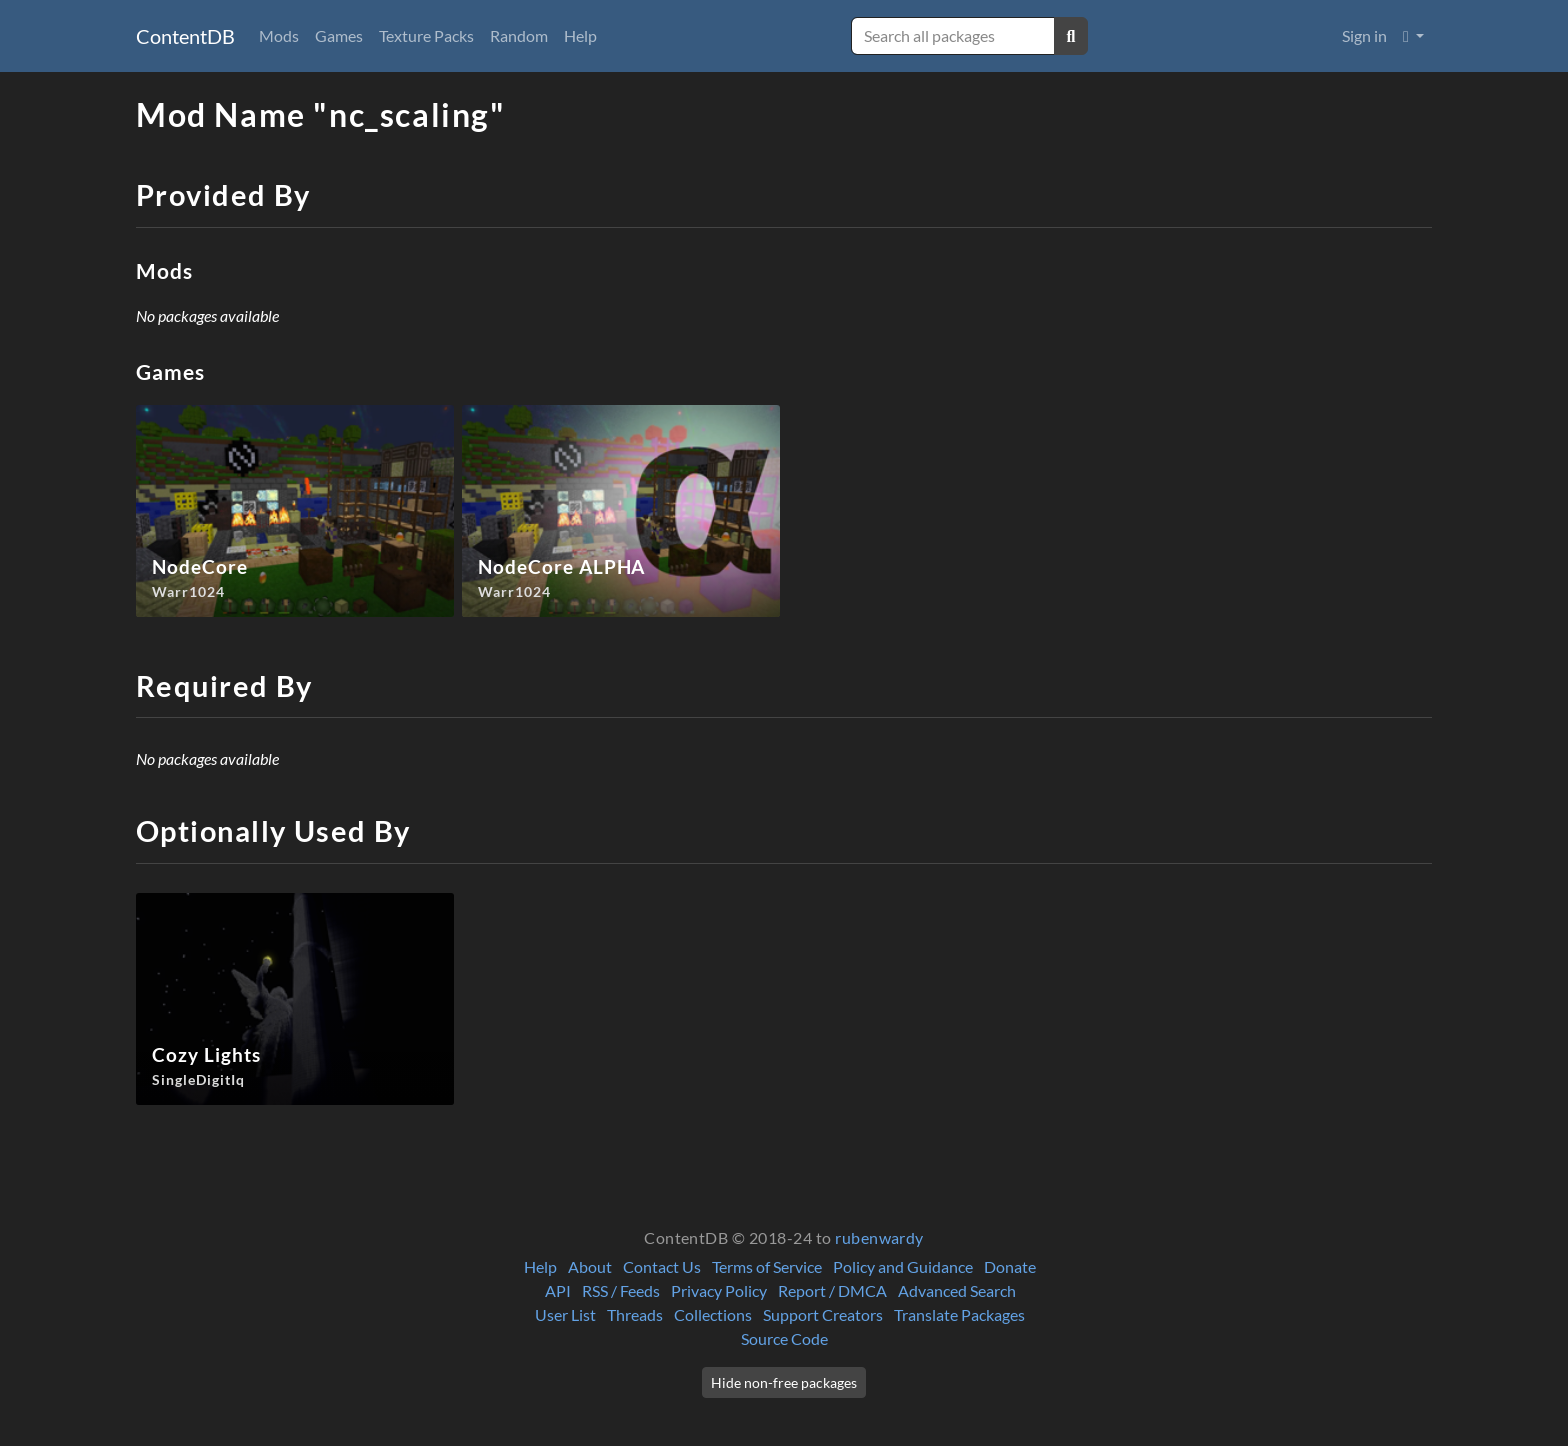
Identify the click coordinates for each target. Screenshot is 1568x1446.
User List (565, 1314)
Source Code (784, 1338)
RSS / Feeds (621, 1290)
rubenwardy (879, 1237)
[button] (1413, 36)
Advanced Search (957, 1290)
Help (580, 35)
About (590, 1266)
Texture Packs (426, 35)
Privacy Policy (719, 1290)
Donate (1010, 1266)
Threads (635, 1314)
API (558, 1290)
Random (519, 35)
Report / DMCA (832, 1290)
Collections (713, 1314)
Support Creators (823, 1314)
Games (339, 35)
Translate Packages (959, 1314)
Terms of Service (767, 1266)
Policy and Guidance (903, 1266)
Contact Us (662, 1266)
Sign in (1364, 35)
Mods (279, 35)
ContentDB (185, 36)
